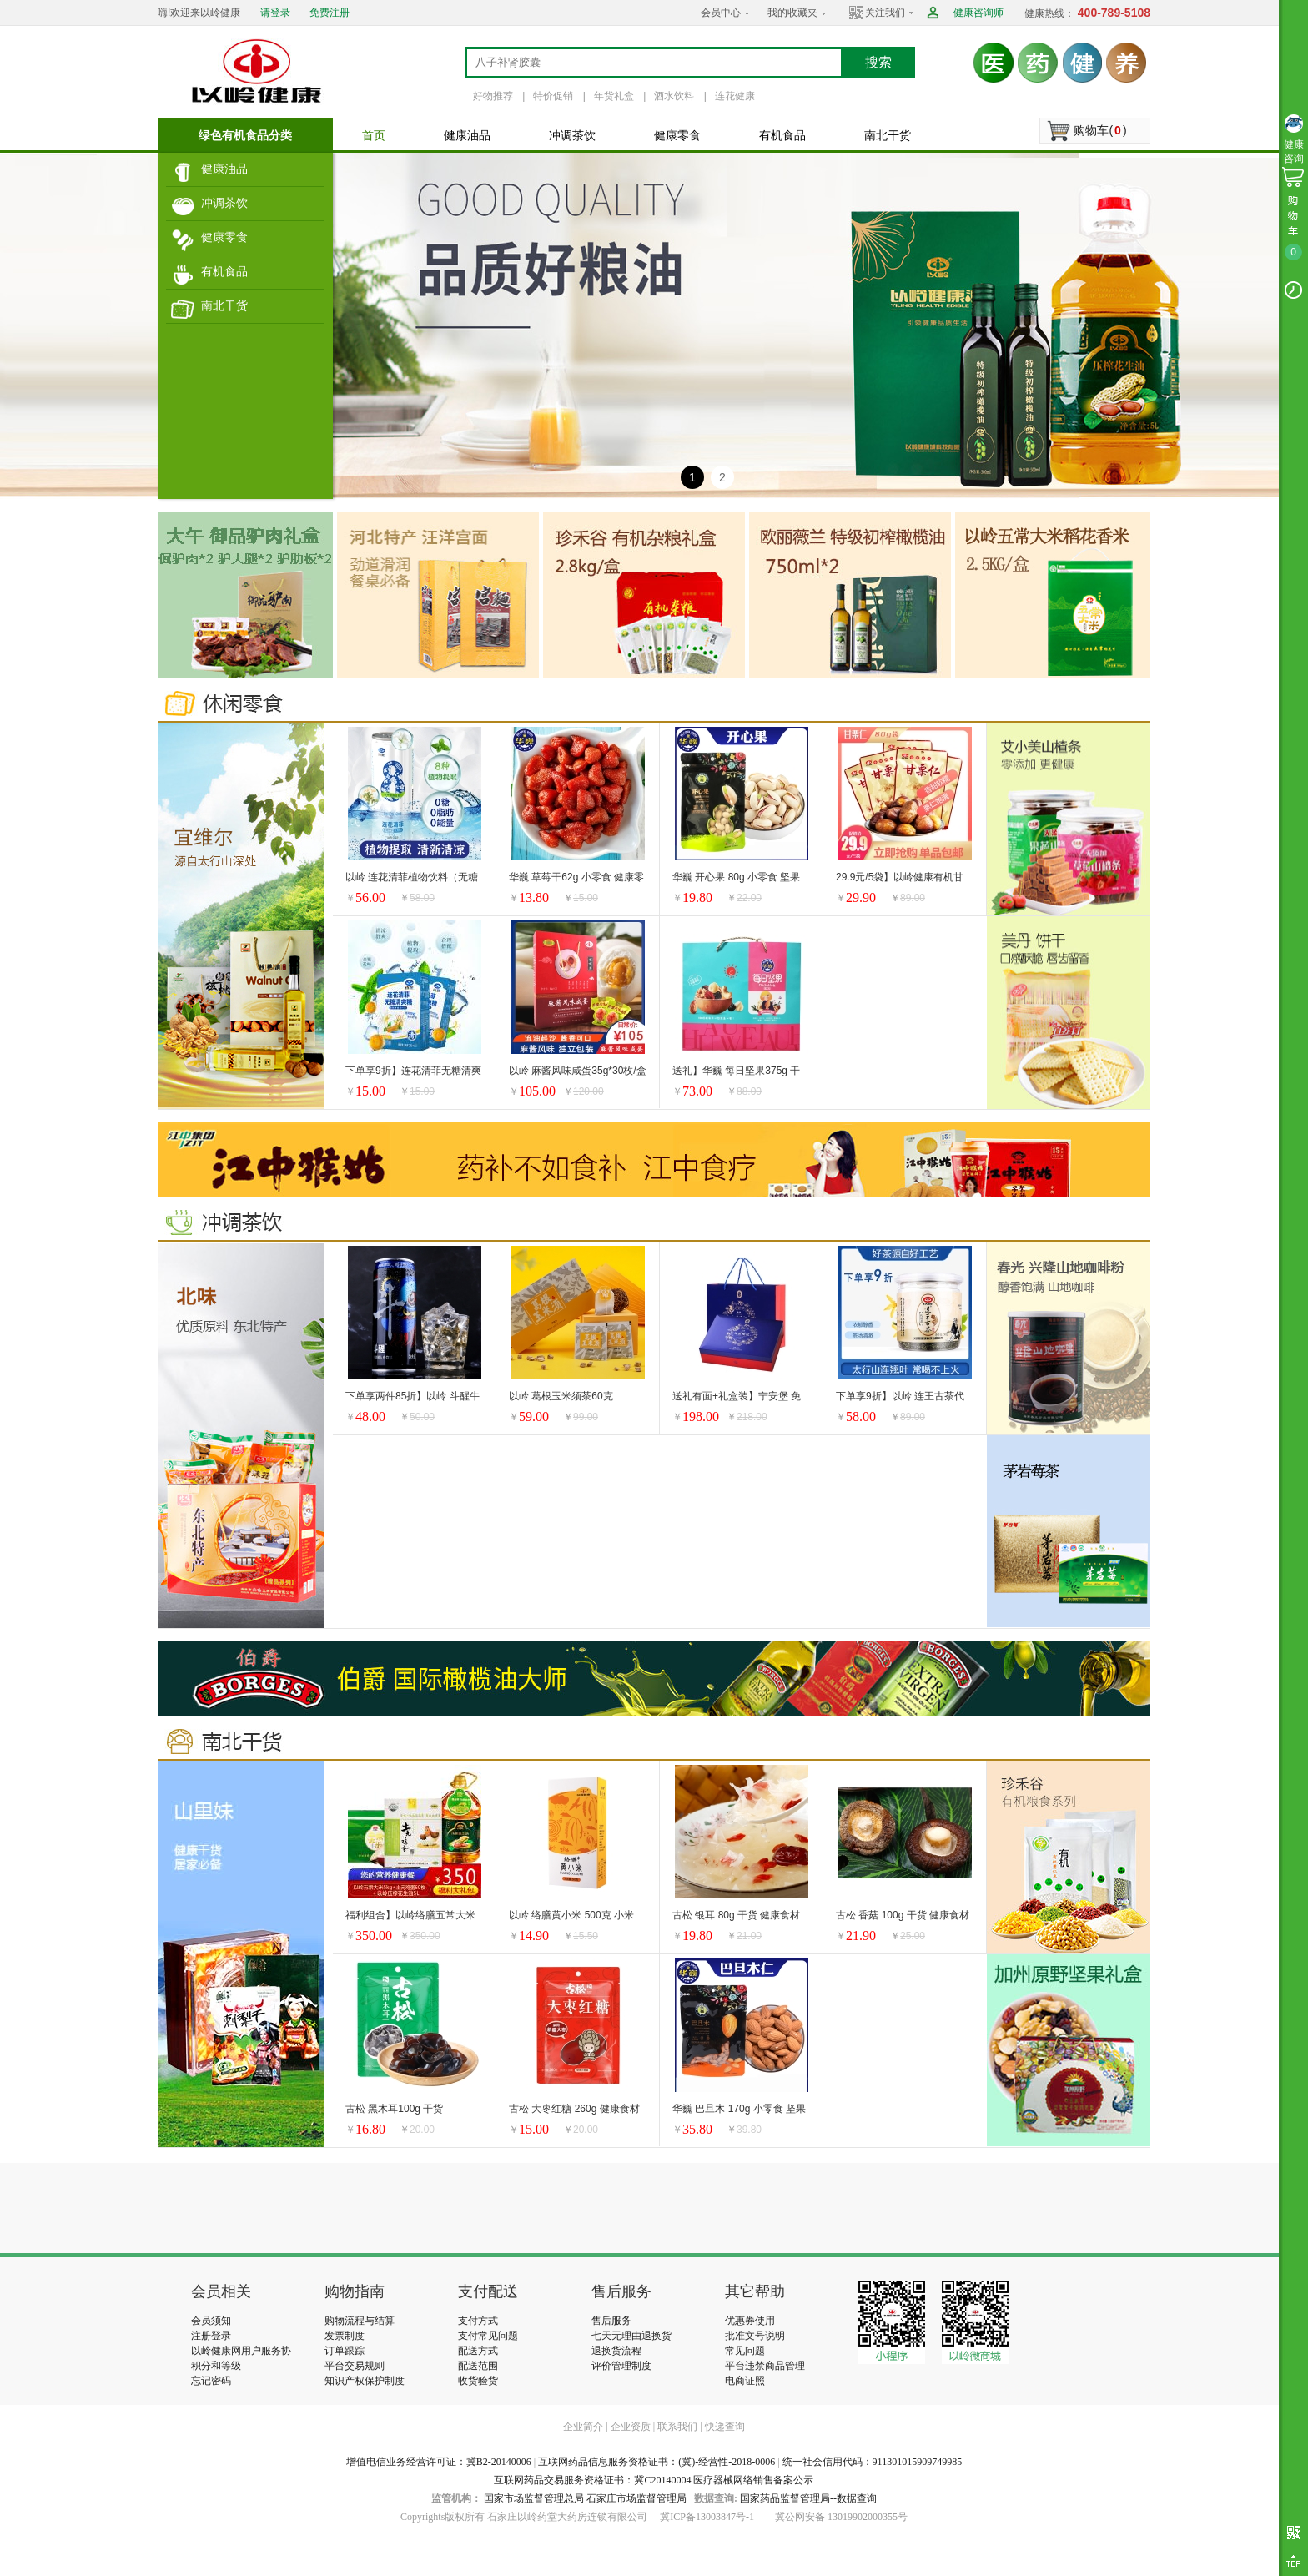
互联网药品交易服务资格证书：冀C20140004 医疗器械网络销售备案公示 (653, 2480)
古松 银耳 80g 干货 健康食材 (736, 1915)
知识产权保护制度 (364, 2381)
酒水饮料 (674, 96)
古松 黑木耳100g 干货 (394, 2109)
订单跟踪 (344, 2351)
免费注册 (329, 12)
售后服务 (611, 2320)
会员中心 (721, 12)
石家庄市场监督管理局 (636, 2498)
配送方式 (478, 2351)
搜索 (878, 62)
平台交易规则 (354, 2366)
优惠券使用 (750, 2320)
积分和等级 (216, 2366)
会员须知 (211, 2320)
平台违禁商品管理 (765, 2366)
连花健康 (735, 96)
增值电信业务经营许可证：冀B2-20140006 (438, 2462)
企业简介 (584, 2426)
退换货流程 (616, 2351)
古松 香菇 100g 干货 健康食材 (902, 1915)
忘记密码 (211, 2381)
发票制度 (344, 2336)
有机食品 (224, 271)
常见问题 (745, 2351)
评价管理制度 (621, 2366)
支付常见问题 (488, 2336)
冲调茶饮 (224, 203)
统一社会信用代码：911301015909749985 (872, 2462)
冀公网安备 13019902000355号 (841, 2517)
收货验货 (478, 2381)
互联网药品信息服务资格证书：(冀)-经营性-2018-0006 (656, 2462)
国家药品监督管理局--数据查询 (808, 2498)
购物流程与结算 (359, 2320)
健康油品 (224, 169)
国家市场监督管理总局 (534, 2498)
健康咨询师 (978, 12)
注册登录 (211, 2336)
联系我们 (677, 2426)
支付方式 (478, 2320)
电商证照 (745, 2381)
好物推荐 (493, 96)
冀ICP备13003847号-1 (707, 2517)
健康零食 (224, 237)
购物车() (1100, 130)
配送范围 (478, 2366)
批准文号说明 (755, 2336)
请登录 (275, 12)
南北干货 (224, 306)
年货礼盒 (614, 96)
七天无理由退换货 (631, 2336)
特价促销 (553, 96)
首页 (373, 135)
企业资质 (631, 2426)
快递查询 (725, 2426)
